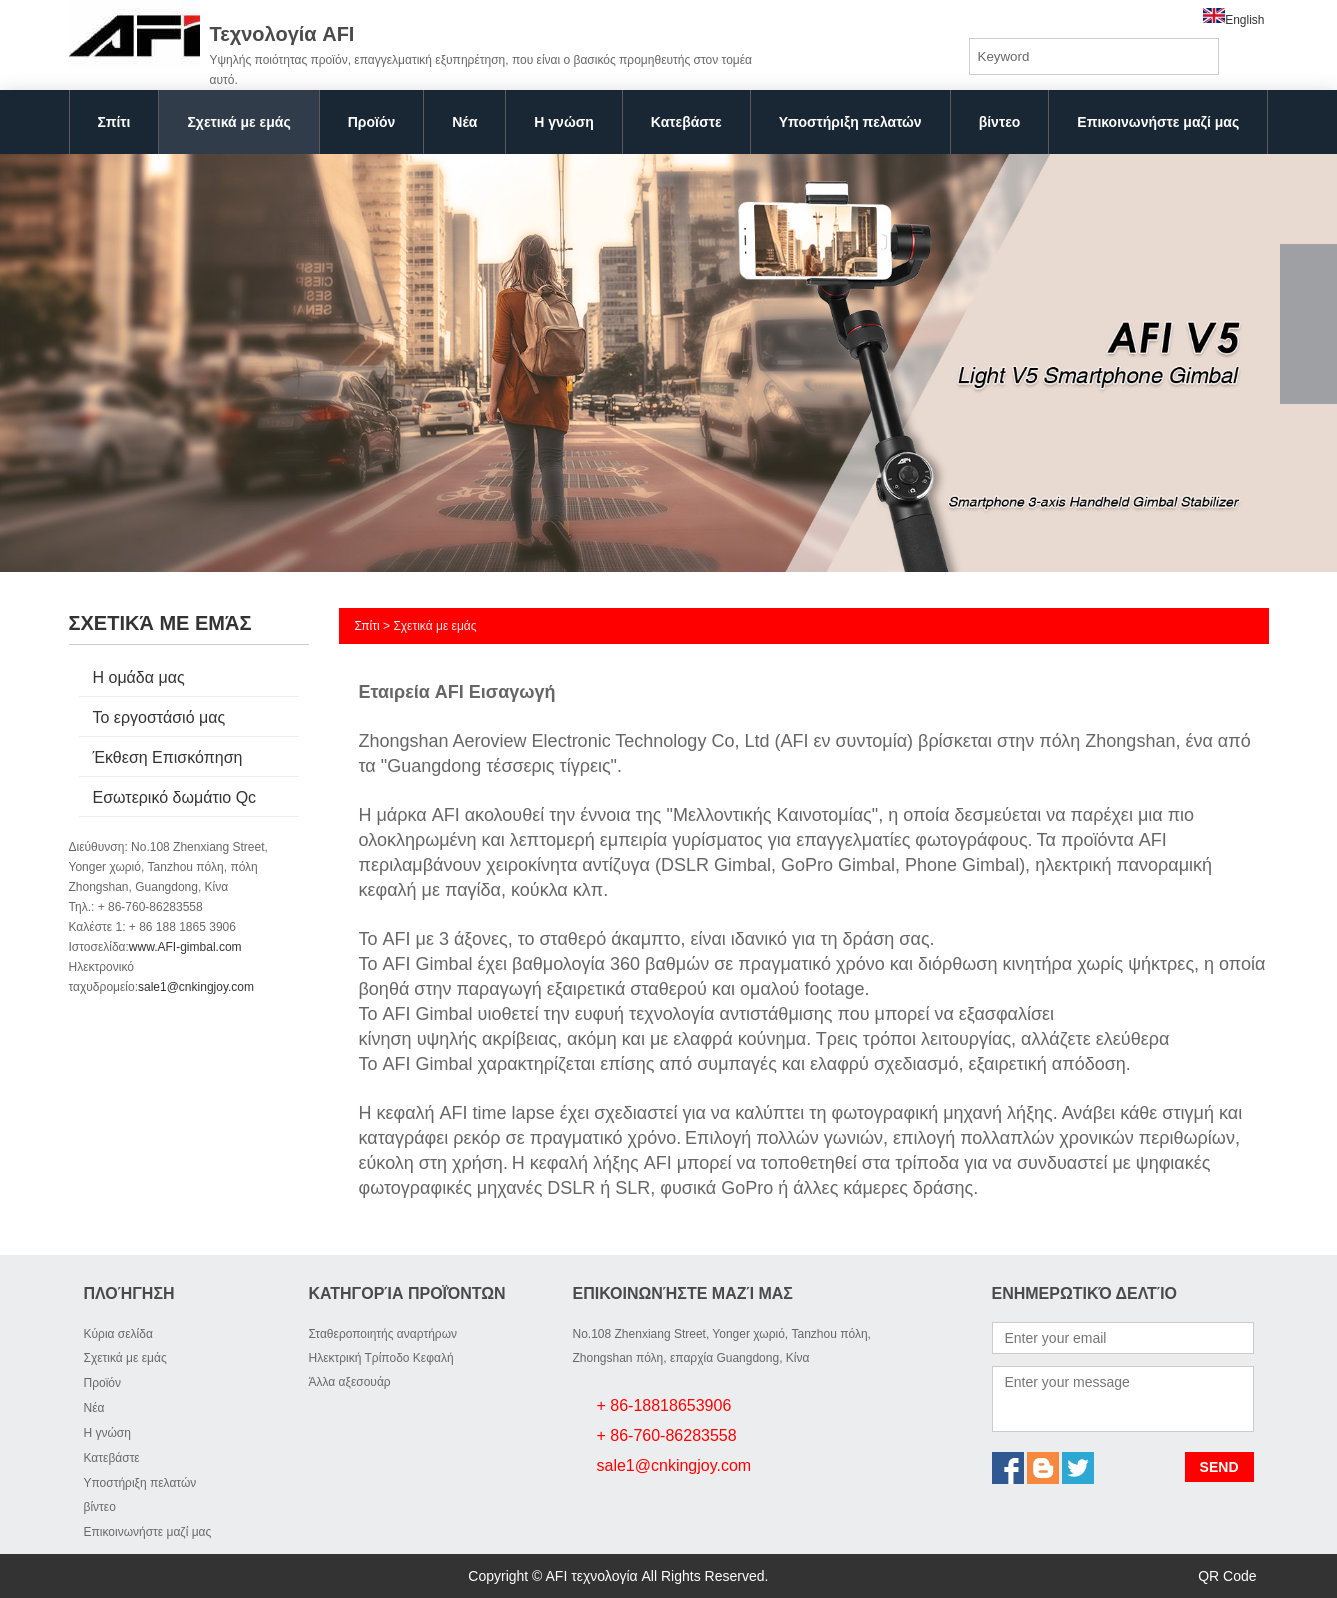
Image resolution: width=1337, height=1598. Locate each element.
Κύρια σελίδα (118, 1334)
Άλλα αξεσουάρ (350, 1382)
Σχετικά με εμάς (238, 122)
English (1233, 20)
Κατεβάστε (686, 122)
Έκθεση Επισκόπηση (168, 757)
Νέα (464, 122)
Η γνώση (564, 122)
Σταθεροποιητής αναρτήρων (383, 1334)
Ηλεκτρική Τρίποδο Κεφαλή (381, 1358)
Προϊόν (372, 122)
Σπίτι (114, 122)
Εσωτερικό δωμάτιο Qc (175, 797)
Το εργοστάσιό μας (159, 717)
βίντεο (1000, 122)
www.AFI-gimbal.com (185, 947)
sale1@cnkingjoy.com (196, 987)
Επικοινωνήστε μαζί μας (1158, 122)
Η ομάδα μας (139, 677)
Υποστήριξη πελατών (850, 122)
